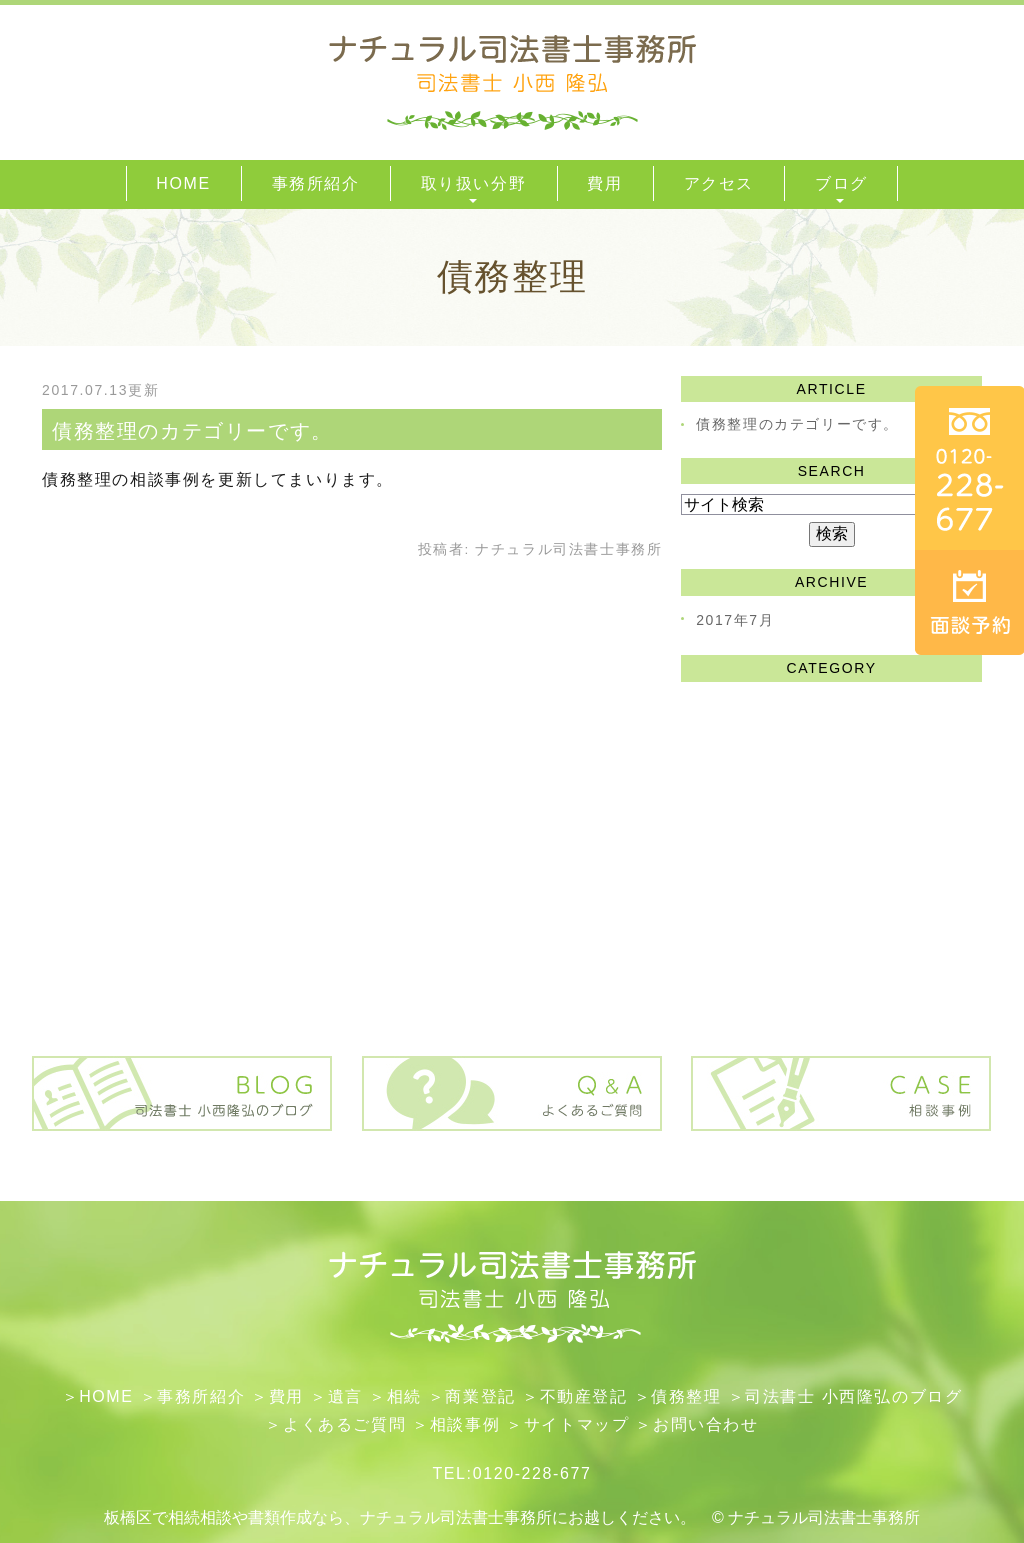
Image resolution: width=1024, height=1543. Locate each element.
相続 (404, 1396)
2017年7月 (735, 620)
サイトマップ (577, 1424)
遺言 (345, 1396)
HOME (106, 1396)
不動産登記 (584, 1396)
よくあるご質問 (344, 1424)
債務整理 (686, 1396)
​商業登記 (480, 1396)
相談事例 (465, 1424)
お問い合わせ (706, 1424)
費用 (286, 1396)
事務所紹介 (201, 1396)
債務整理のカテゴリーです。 (192, 431)
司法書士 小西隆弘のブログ (853, 1396)
